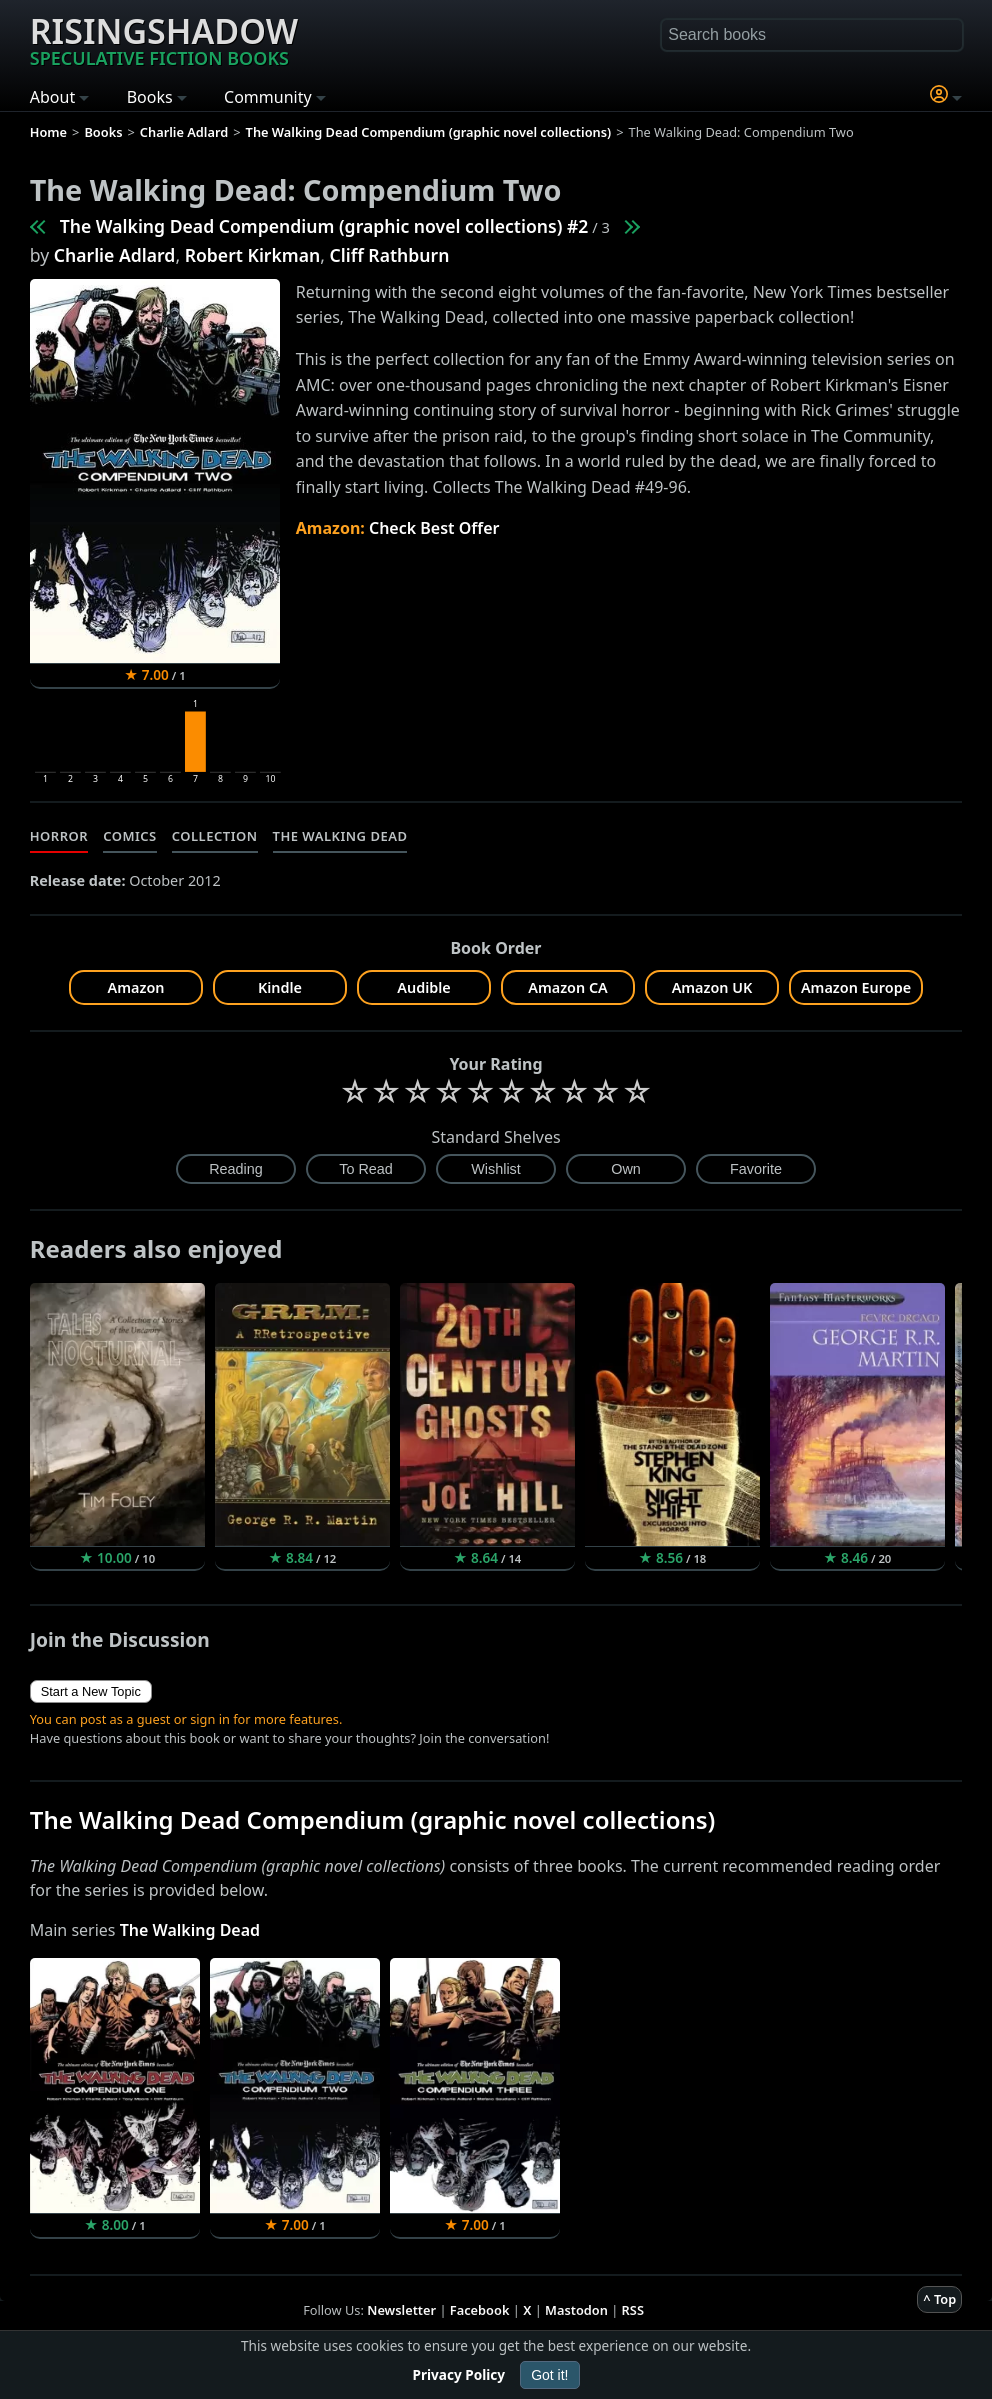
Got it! (549, 2375)
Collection (215, 836)
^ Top (939, 2299)
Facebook (480, 2310)
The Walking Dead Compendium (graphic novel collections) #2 (324, 226)
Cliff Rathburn (390, 255)
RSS (633, 2310)
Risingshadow (164, 39)
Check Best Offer (434, 528)
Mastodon (576, 2310)
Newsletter (401, 2310)
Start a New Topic (91, 1691)
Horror (59, 836)
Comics (130, 836)
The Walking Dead (340, 836)
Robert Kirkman (253, 255)
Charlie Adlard (115, 255)
